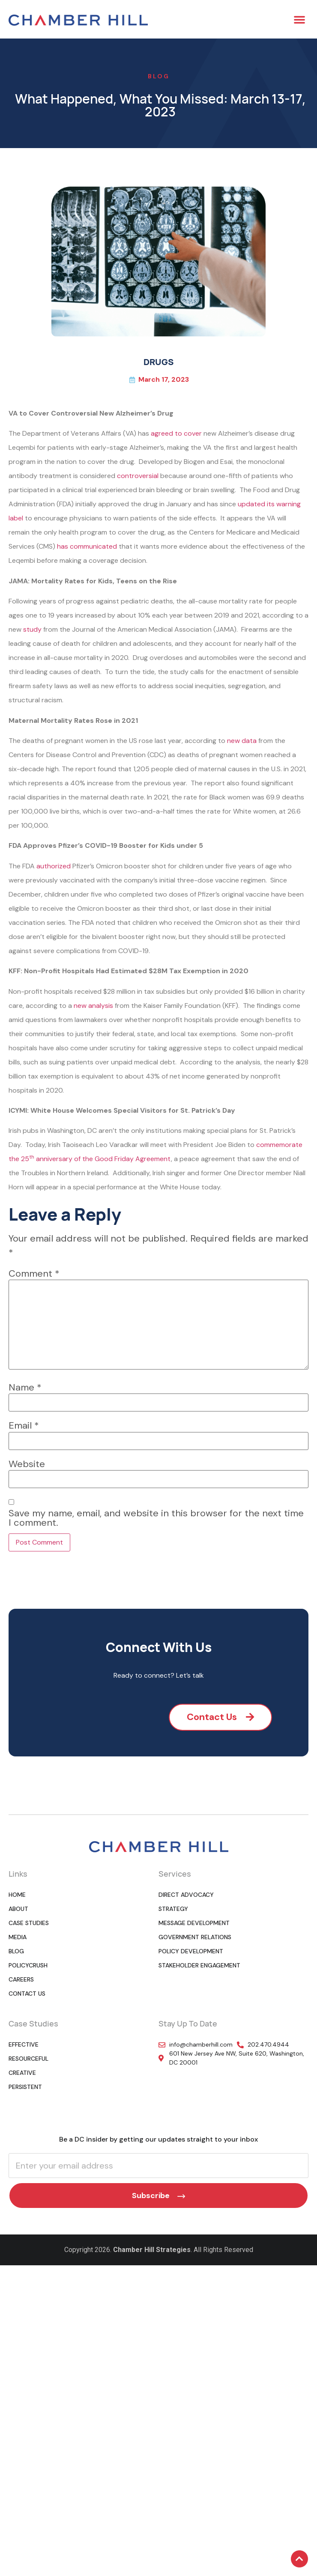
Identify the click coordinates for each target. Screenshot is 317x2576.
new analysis (93, 1005)
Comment (34, 1273)
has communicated (87, 546)
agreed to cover (176, 433)
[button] (299, 19)
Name (25, 1387)
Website (27, 1464)
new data (242, 740)
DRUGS (158, 362)
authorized (53, 866)
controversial (137, 475)
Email (24, 1425)
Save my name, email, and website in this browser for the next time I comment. (156, 1518)
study (32, 629)
